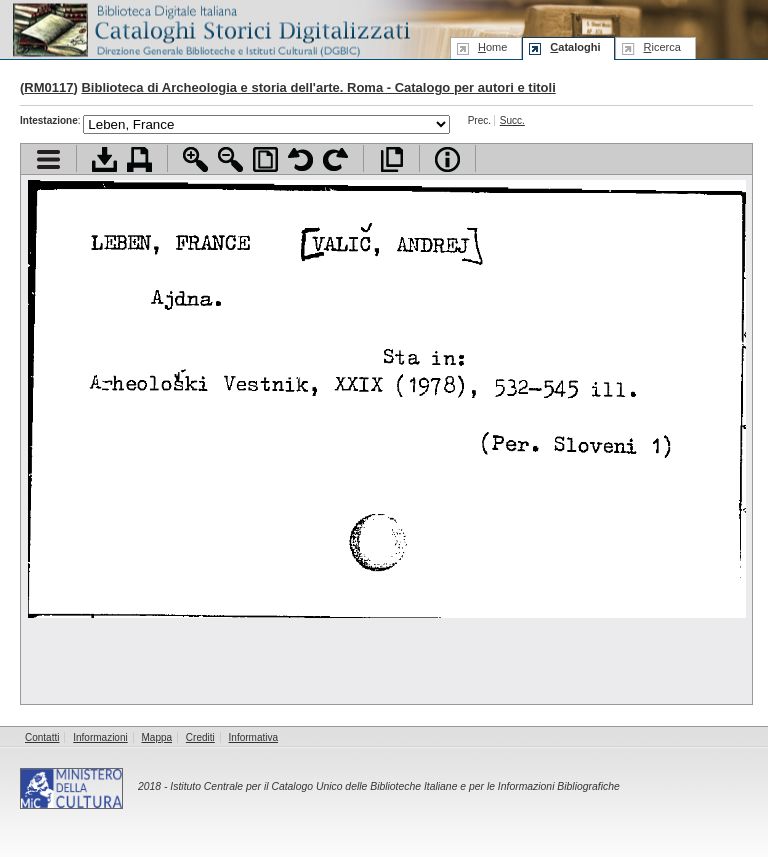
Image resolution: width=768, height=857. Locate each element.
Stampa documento (139, 159)
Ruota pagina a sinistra (300, 159)
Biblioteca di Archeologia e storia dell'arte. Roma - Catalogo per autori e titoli (318, 87)
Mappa (157, 737)
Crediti (200, 737)
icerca (661, 47)
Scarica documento (104, 159)
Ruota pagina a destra (335, 159)
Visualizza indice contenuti (48, 159)
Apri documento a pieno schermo (391, 159)
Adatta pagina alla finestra (265, 159)
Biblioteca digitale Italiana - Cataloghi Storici (210, 28)
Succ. (512, 120)
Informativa (253, 737)
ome (492, 47)
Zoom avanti (195, 159)
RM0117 (48, 87)
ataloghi (575, 47)
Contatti (42, 737)
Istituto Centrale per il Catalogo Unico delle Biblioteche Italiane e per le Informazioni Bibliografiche (394, 786)
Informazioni (100, 737)
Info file (447, 159)
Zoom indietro (230, 159)
